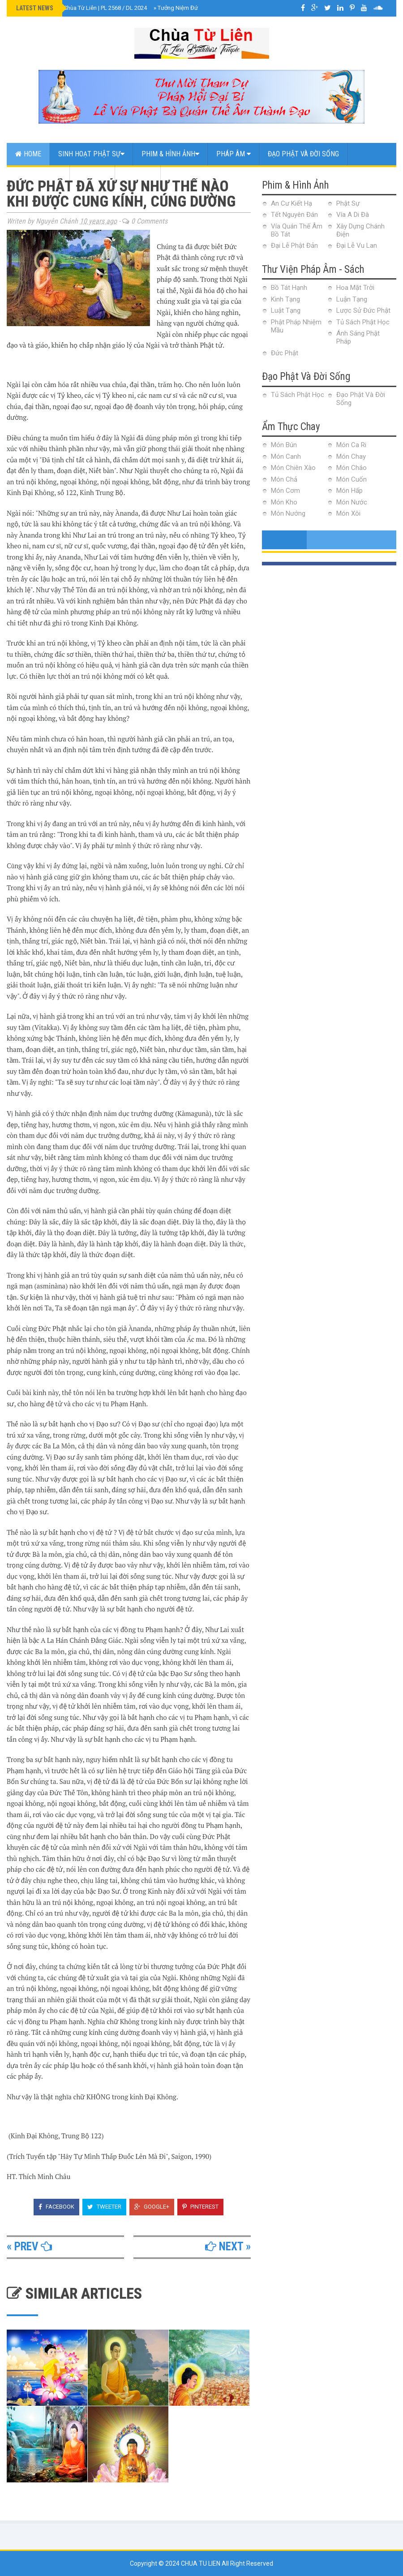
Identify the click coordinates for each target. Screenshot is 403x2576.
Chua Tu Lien (201, 2563)
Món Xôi (348, 513)
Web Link (138, 176)
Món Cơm (285, 491)
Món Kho (284, 502)
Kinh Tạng (285, 299)
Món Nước (351, 502)
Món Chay (351, 456)
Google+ (151, 2206)
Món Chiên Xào (293, 468)
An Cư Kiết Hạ (291, 203)
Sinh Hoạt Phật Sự (91, 154)
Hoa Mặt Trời (355, 288)
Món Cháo (351, 468)
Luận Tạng (351, 299)
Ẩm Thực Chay (38, 176)
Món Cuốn (351, 479)
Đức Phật (284, 353)
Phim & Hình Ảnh (170, 154)
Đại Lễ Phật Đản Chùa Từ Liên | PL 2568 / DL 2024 (82, 7)
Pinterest (200, 2206)
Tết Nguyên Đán (294, 215)
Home (28, 154)
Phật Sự (348, 203)
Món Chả (284, 479)
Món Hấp (349, 491)
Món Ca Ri (351, 445)
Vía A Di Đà (352, 215)
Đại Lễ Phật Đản (294, 245)
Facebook (56, 2206)
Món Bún (284, 445)
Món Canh (286, 456)
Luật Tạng (285, 310)
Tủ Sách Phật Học (363, 322)
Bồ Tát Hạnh (289, 288)
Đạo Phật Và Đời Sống (303, 154)
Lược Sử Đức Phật (363, 310)
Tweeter (104, 2206)
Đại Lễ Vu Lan (356, 245)
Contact (92, 176)
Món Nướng (288, 513)
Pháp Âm (233, 154)
